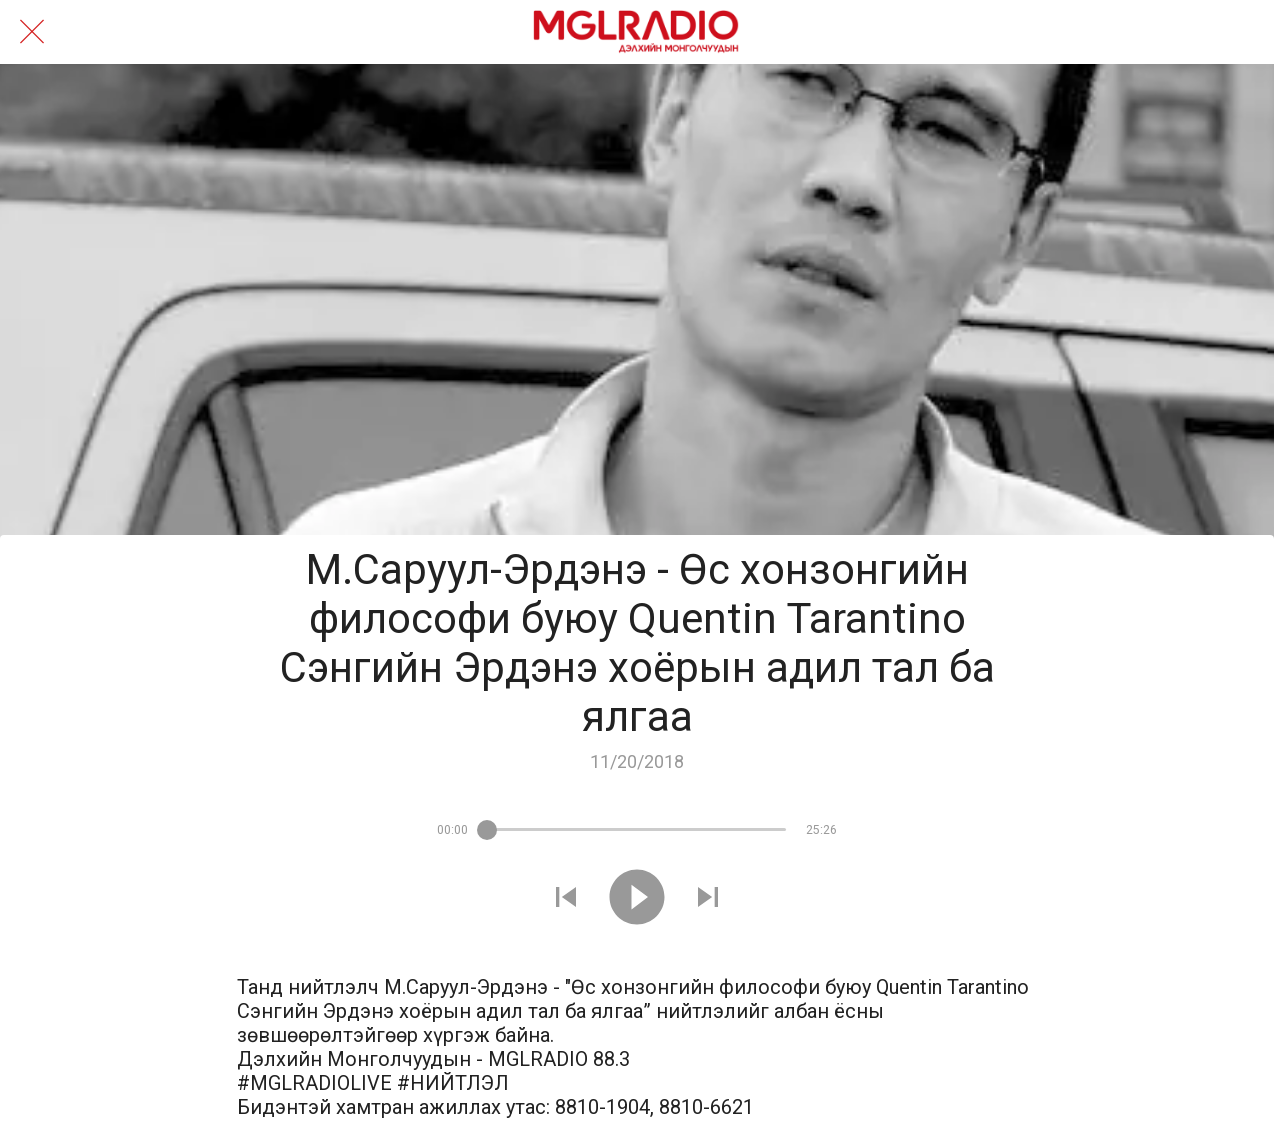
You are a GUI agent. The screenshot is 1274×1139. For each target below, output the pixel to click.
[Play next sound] (708, 899)
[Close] (32, 32)
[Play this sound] (637, 899)
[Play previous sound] (566, 899)
